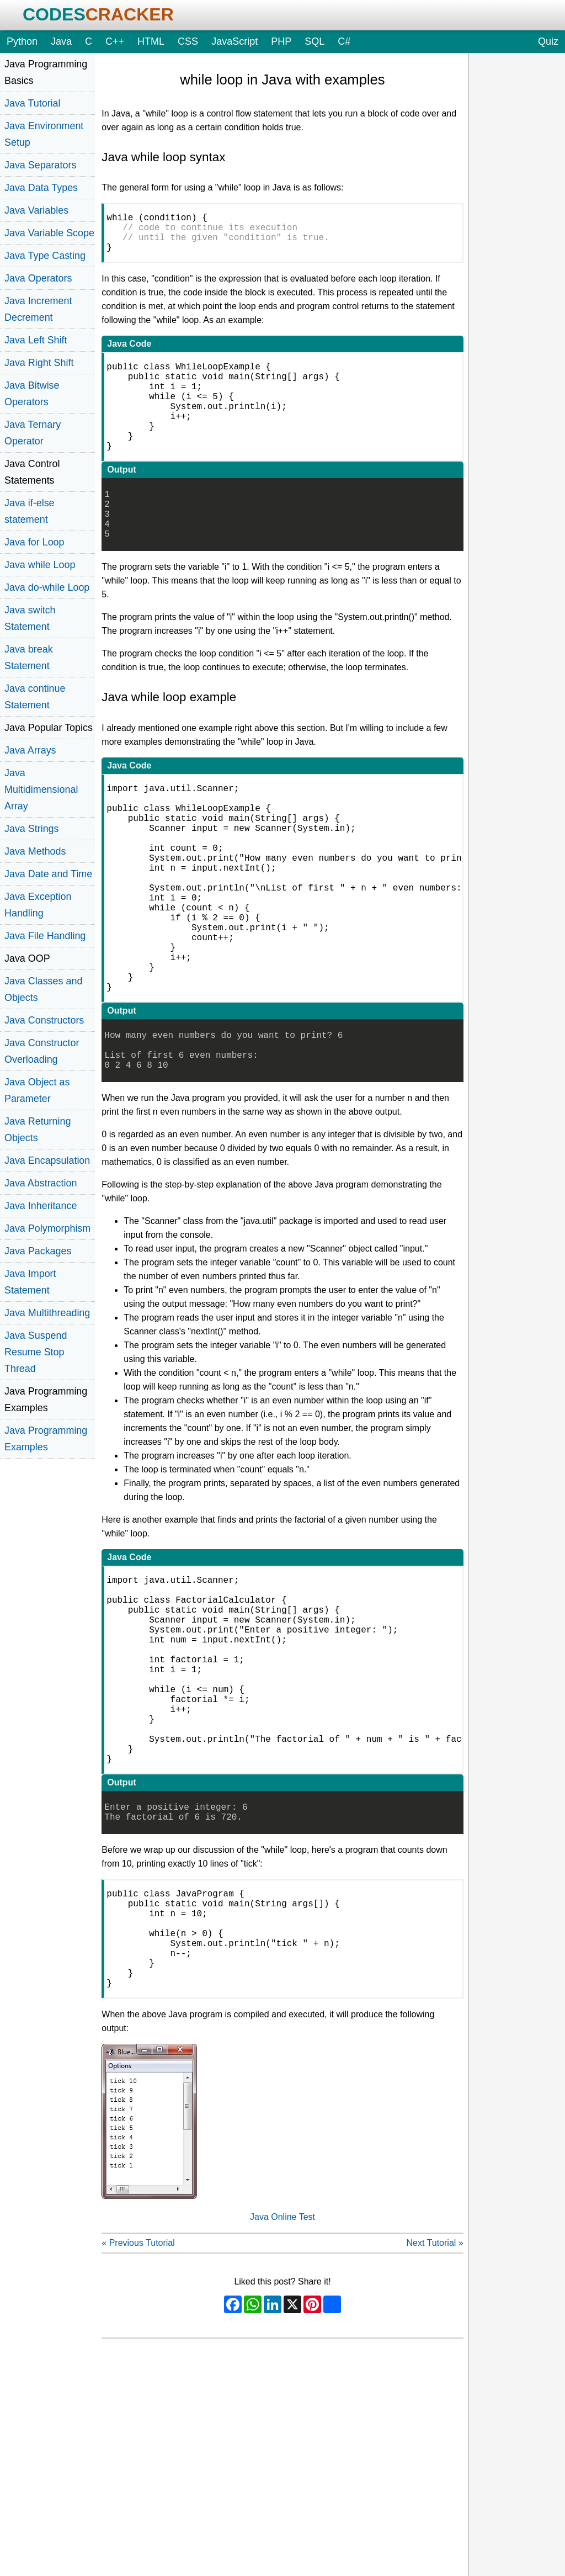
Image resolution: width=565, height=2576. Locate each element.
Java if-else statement (29, 511)
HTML (150, 41)
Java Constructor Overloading (41, 1051)
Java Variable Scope (49, 232)
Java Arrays (30, 750)
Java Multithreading (47, 1312)
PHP (281, 41)
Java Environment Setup (43, 134)
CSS (188, 41)
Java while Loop (39, 564)
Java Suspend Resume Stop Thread (35, 1352)
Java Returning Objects (37, 1129)
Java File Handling (45, 935)
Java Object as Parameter (37, 1090)
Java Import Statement (30, 1282)
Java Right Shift (38, 362)
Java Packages (37, 1251)
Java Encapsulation (47, 1160)
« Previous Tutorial (138, 2406)
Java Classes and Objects (43, 989)
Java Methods (35, 851)
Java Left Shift (35, 340)
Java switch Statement (30, 618)
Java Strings (31, 828)
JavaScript (234, 41)
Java (61, 41)
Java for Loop (34, 542)
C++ (114, 41)
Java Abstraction (40, 1183)
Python (22, 41)
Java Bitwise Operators (32, 393)
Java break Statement (28, 657)
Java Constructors (44, 1020)
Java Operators (38, 278)
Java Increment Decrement (38, 309)
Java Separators (40, 165)
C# (344, 41)
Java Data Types (41, 187)
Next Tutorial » (435, 2406)
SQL (314, 41)
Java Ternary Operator (32, 433)
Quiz (548, 41)
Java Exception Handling (37, 905)
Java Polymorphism (47, 1228)
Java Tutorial (32, 103)
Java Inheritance (40, 1205)
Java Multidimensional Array (41, 789)
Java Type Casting (45, 255)
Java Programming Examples (45, 1439)
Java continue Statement (35, 697)
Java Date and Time (48, 873)
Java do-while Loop (46, 587)
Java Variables (36, 210)
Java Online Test (282, 2380)
